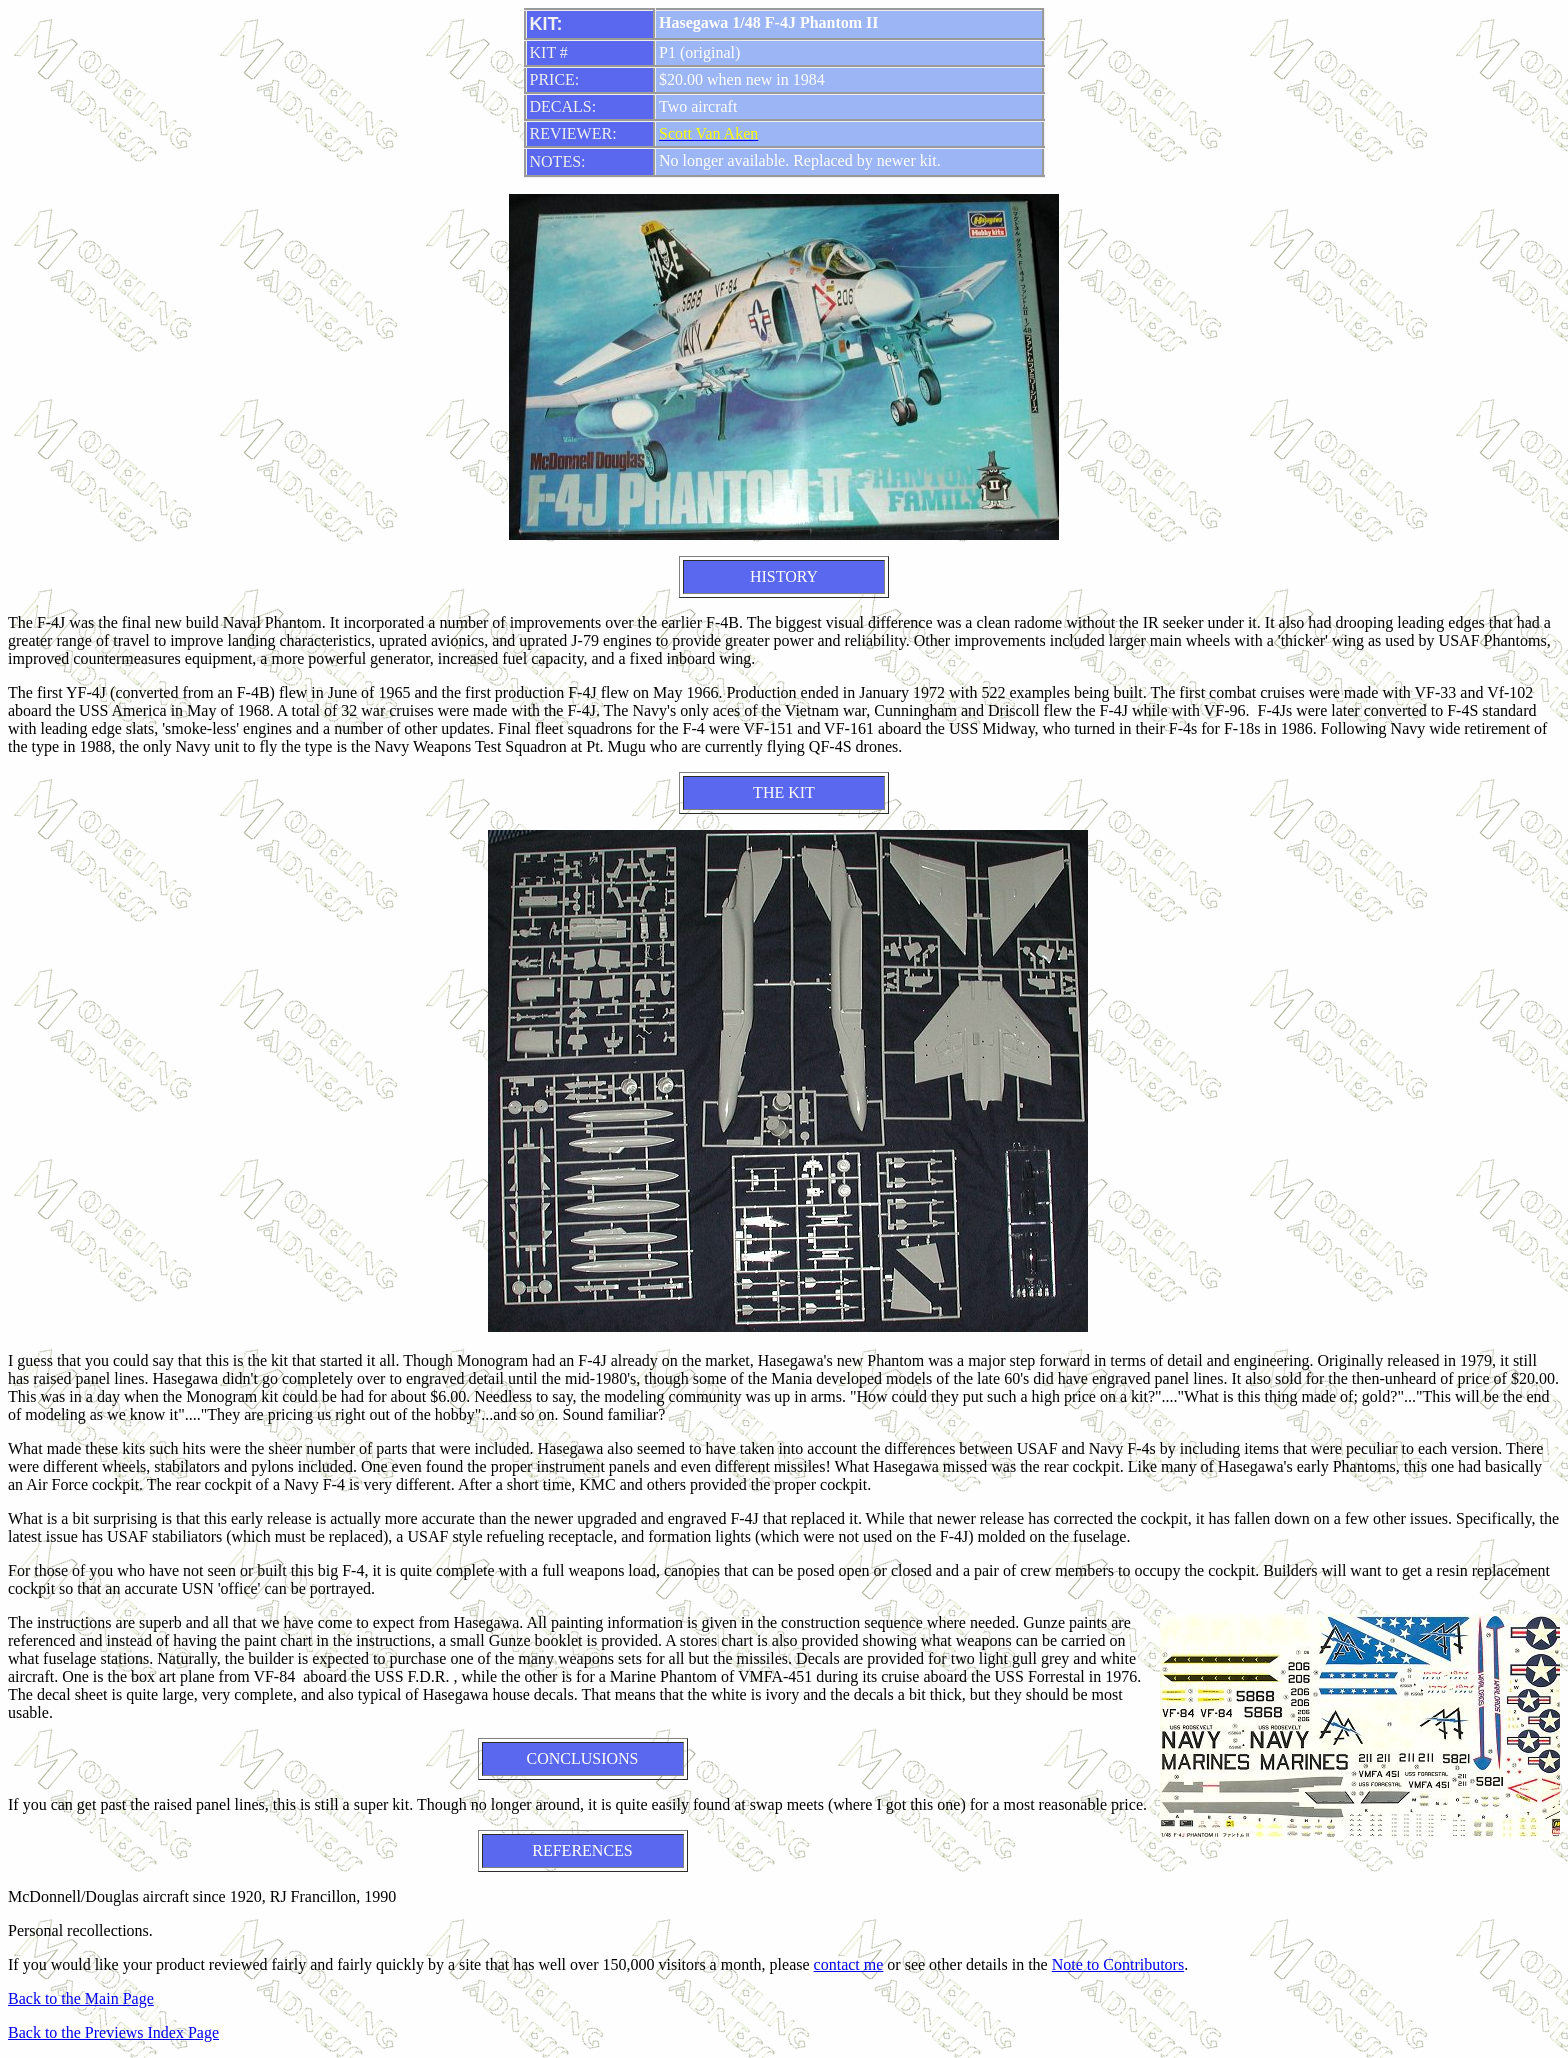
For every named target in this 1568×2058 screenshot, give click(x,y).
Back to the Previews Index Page (113, 2032)
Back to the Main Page (81, 1998)
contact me (849, 1964)
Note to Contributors (1118, 1964)
